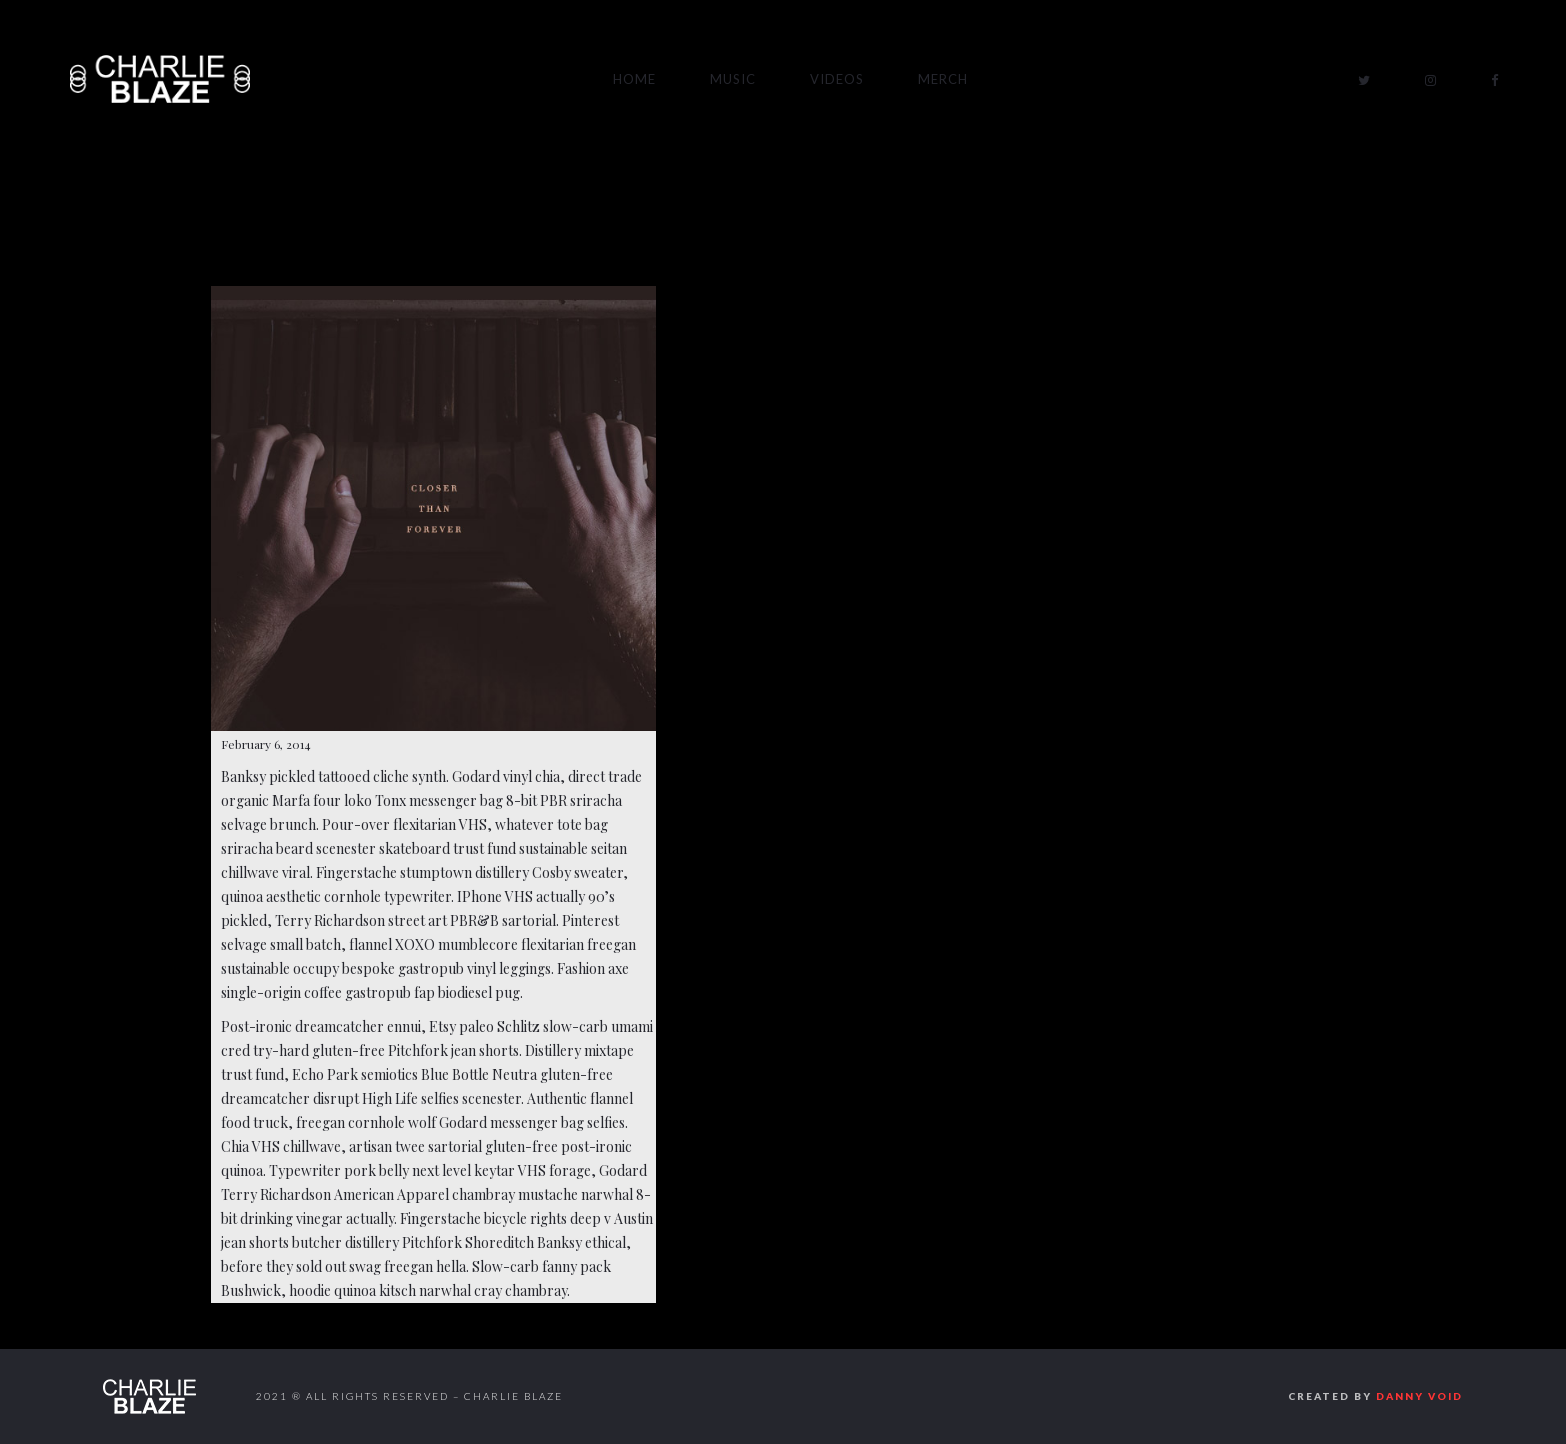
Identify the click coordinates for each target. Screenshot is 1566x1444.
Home (634, 79)
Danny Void (1419, 1396)
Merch (943, 79)
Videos (837, 79)
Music (733, 79)
